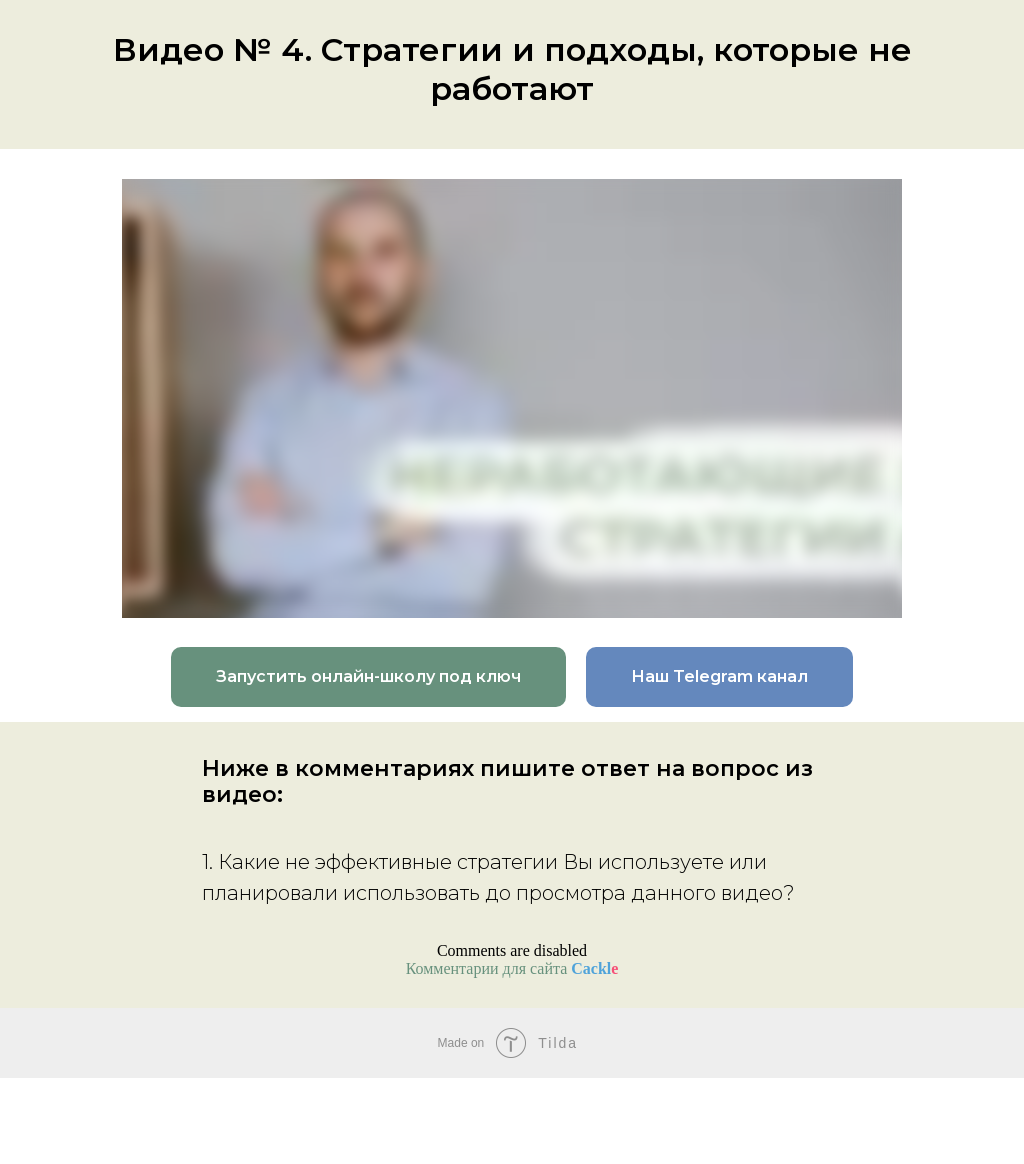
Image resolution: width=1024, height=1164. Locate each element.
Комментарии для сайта (512, 968)
